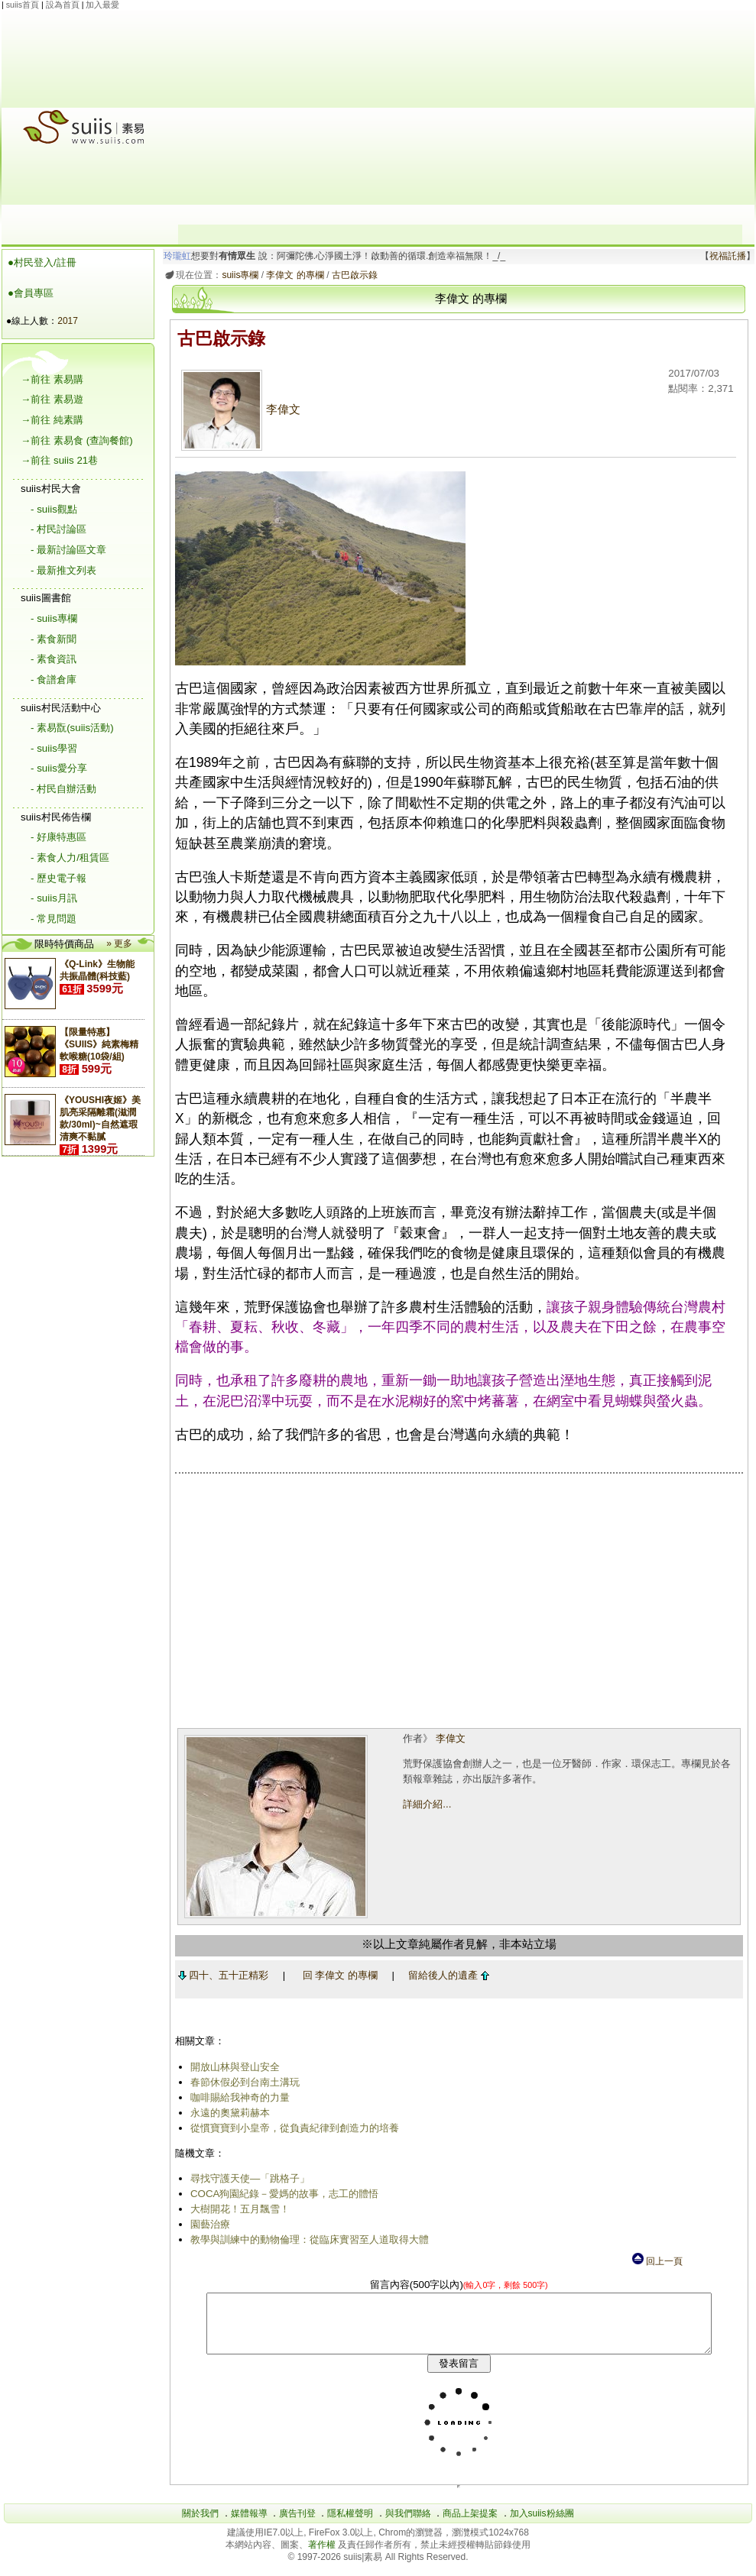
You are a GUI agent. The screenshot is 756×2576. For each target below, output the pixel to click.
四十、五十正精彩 (220, 1975)
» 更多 (119, 943)
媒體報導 (249, 2524)
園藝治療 (207, 2224)
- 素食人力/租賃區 (70, 857)
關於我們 (200, 2524)
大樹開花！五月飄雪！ (237, 2209)
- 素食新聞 (53, 639)
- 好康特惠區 (58, 837)
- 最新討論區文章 (68, 549)
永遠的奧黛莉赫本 (227, 2112)
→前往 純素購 (52, 420)
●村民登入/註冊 (42, 262)
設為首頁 (62, 4)
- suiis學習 (54, 748)
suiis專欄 (237, 275)
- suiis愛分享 (59, 768)
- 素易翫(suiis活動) (72, 727)
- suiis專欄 (54, 618)
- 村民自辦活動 (63, 788)
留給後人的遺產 (446, 1975)
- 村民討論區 (58, 529)
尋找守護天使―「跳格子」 (247, 2178)
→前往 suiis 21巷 (59, 460)
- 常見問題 (53, 918)
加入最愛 (102, 4)
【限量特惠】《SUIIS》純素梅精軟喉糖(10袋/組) (99, 1044)
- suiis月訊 (54, 898)
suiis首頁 (22, 4)
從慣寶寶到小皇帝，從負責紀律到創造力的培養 (291, 2128)
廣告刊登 (297, 2524)
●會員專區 (31, 293)
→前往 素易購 (52, 379)
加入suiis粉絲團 (542, 2524)
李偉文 (237, 409)
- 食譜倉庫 (53, 679)
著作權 (323, 2556)
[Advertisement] (460, 118)
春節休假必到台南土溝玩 (242, 2082)
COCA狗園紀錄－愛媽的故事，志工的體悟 (281, 2193)
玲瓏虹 (175, 256)
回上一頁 (656, 2261)
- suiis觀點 (54, 509)
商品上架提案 (470, 2524)
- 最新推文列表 (63, 570)
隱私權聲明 (350, 2524)
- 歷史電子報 (58, 878)
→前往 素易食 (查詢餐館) (77, 440)
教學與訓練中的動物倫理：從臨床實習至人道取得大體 (306, 2239)
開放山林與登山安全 (232, 2067)
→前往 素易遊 (52, 399)
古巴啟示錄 (352, 275)
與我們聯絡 (408, 2524)
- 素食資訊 (53, 659)
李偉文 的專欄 (292, 275)
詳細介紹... (425, 1804)
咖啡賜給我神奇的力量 (237, 2097)
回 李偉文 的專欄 (337, 1975)
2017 (67, 321)
